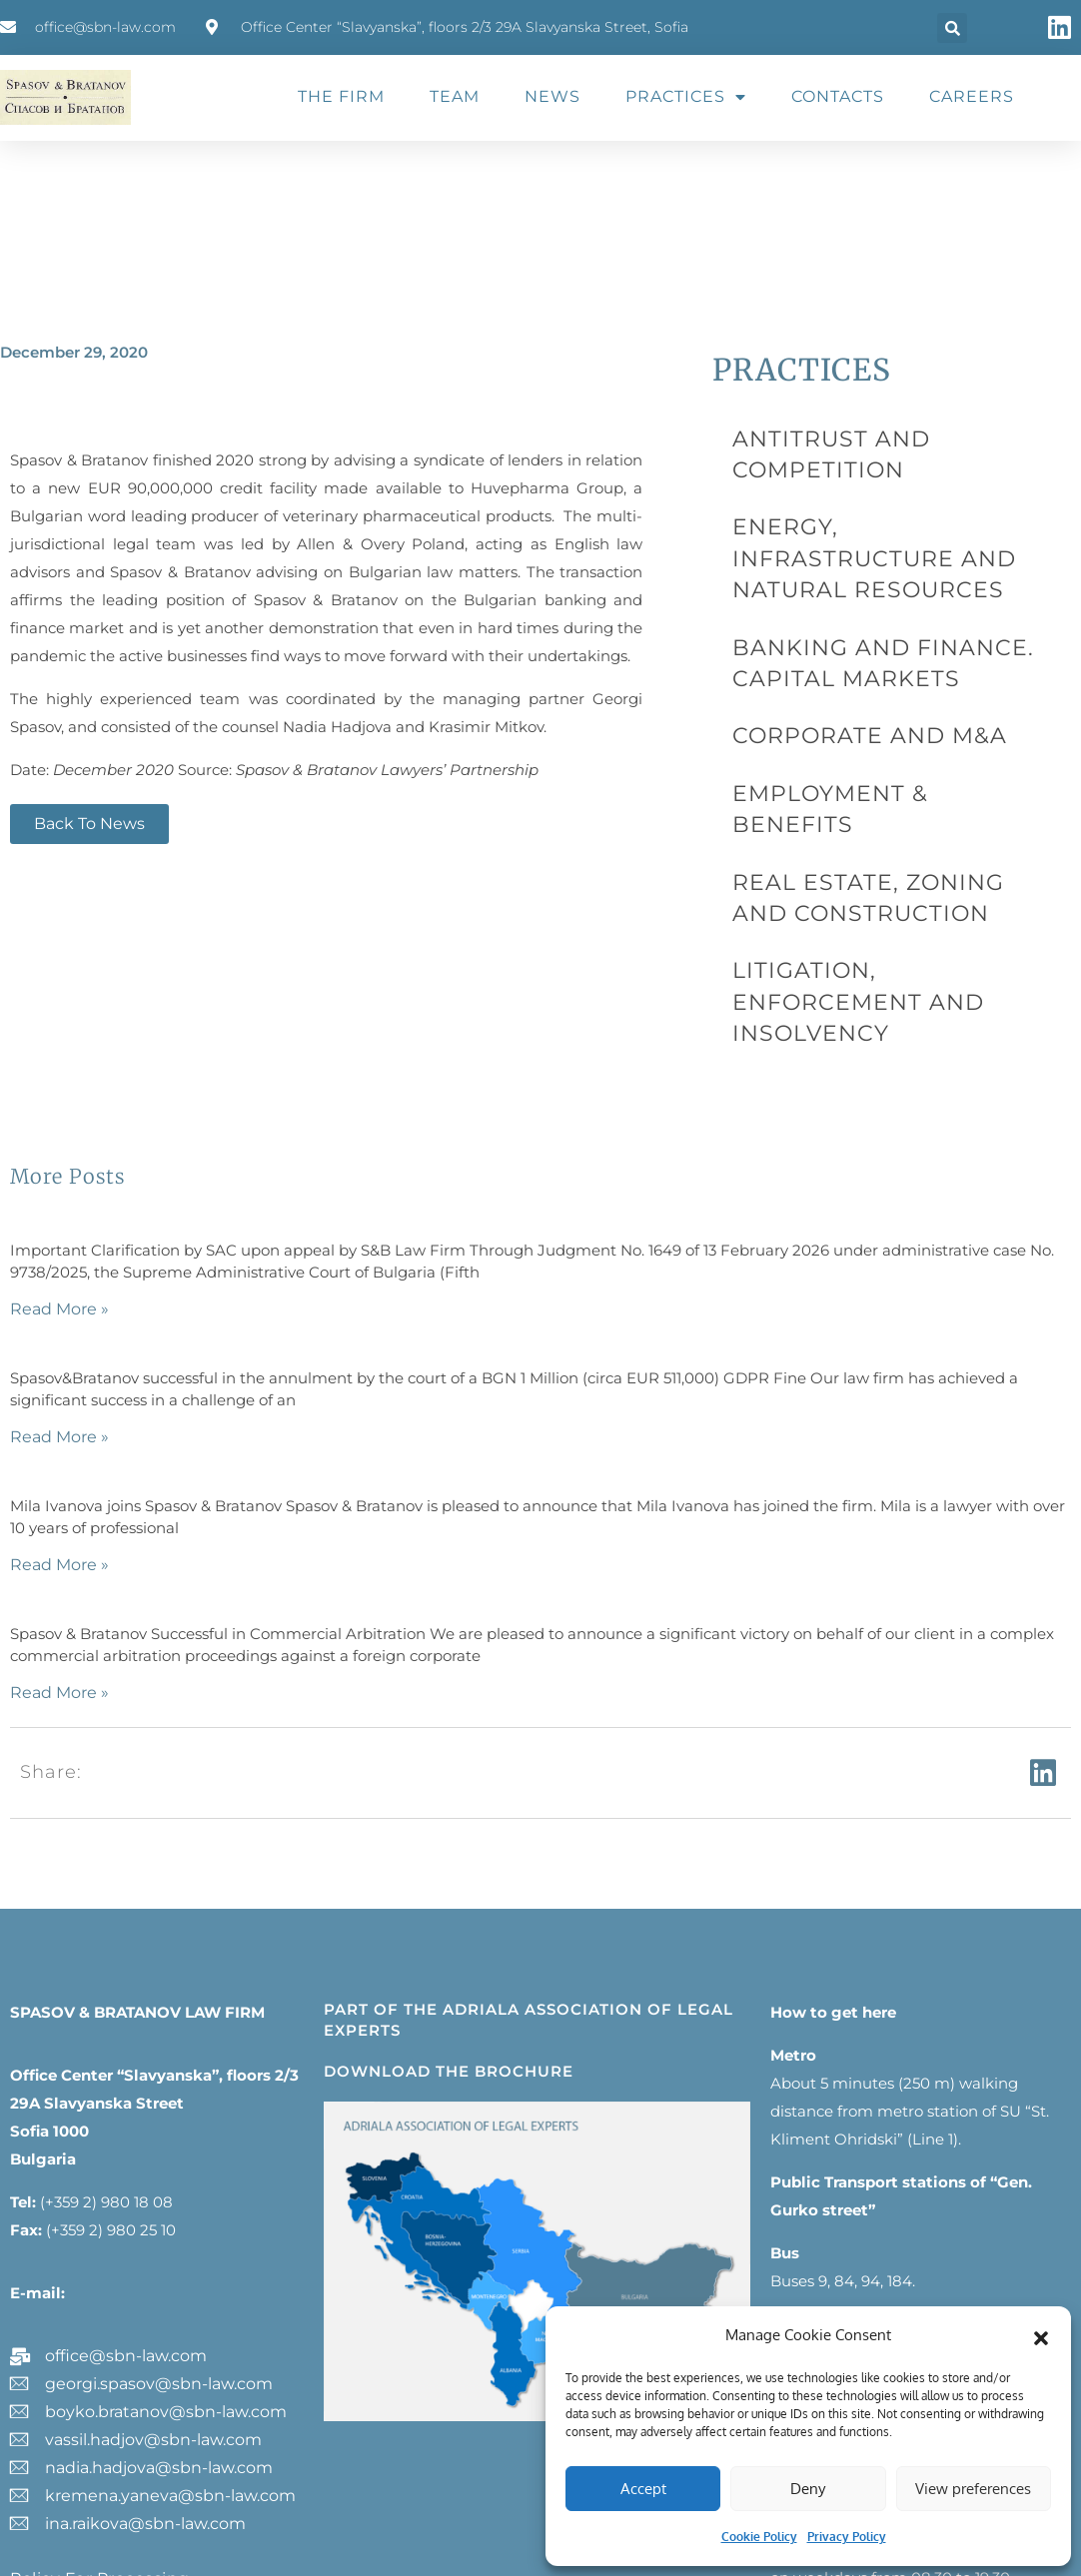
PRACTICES (685, 97)
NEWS (552, 96)
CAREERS (971, 96)
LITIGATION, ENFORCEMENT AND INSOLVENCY (879, 801)
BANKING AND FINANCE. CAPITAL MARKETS (880, 563)
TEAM (455, 96)
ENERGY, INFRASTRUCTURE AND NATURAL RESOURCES (878, 492)
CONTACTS (837, 96)
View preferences (973, 2488)
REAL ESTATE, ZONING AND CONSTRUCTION (853, 730)
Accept (643, 2488)
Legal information (81, 2415)
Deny (807, 2488)
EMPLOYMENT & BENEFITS (851, 671)
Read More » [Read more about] (59, 1090)
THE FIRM (341, 96)
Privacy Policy (846, 2536)
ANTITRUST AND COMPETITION (869, 434)
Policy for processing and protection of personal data (140, 2367)
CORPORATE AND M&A (832, 622)
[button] (1041, 2335)
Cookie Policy (759, 2536)
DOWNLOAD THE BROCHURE (448, 1852)
